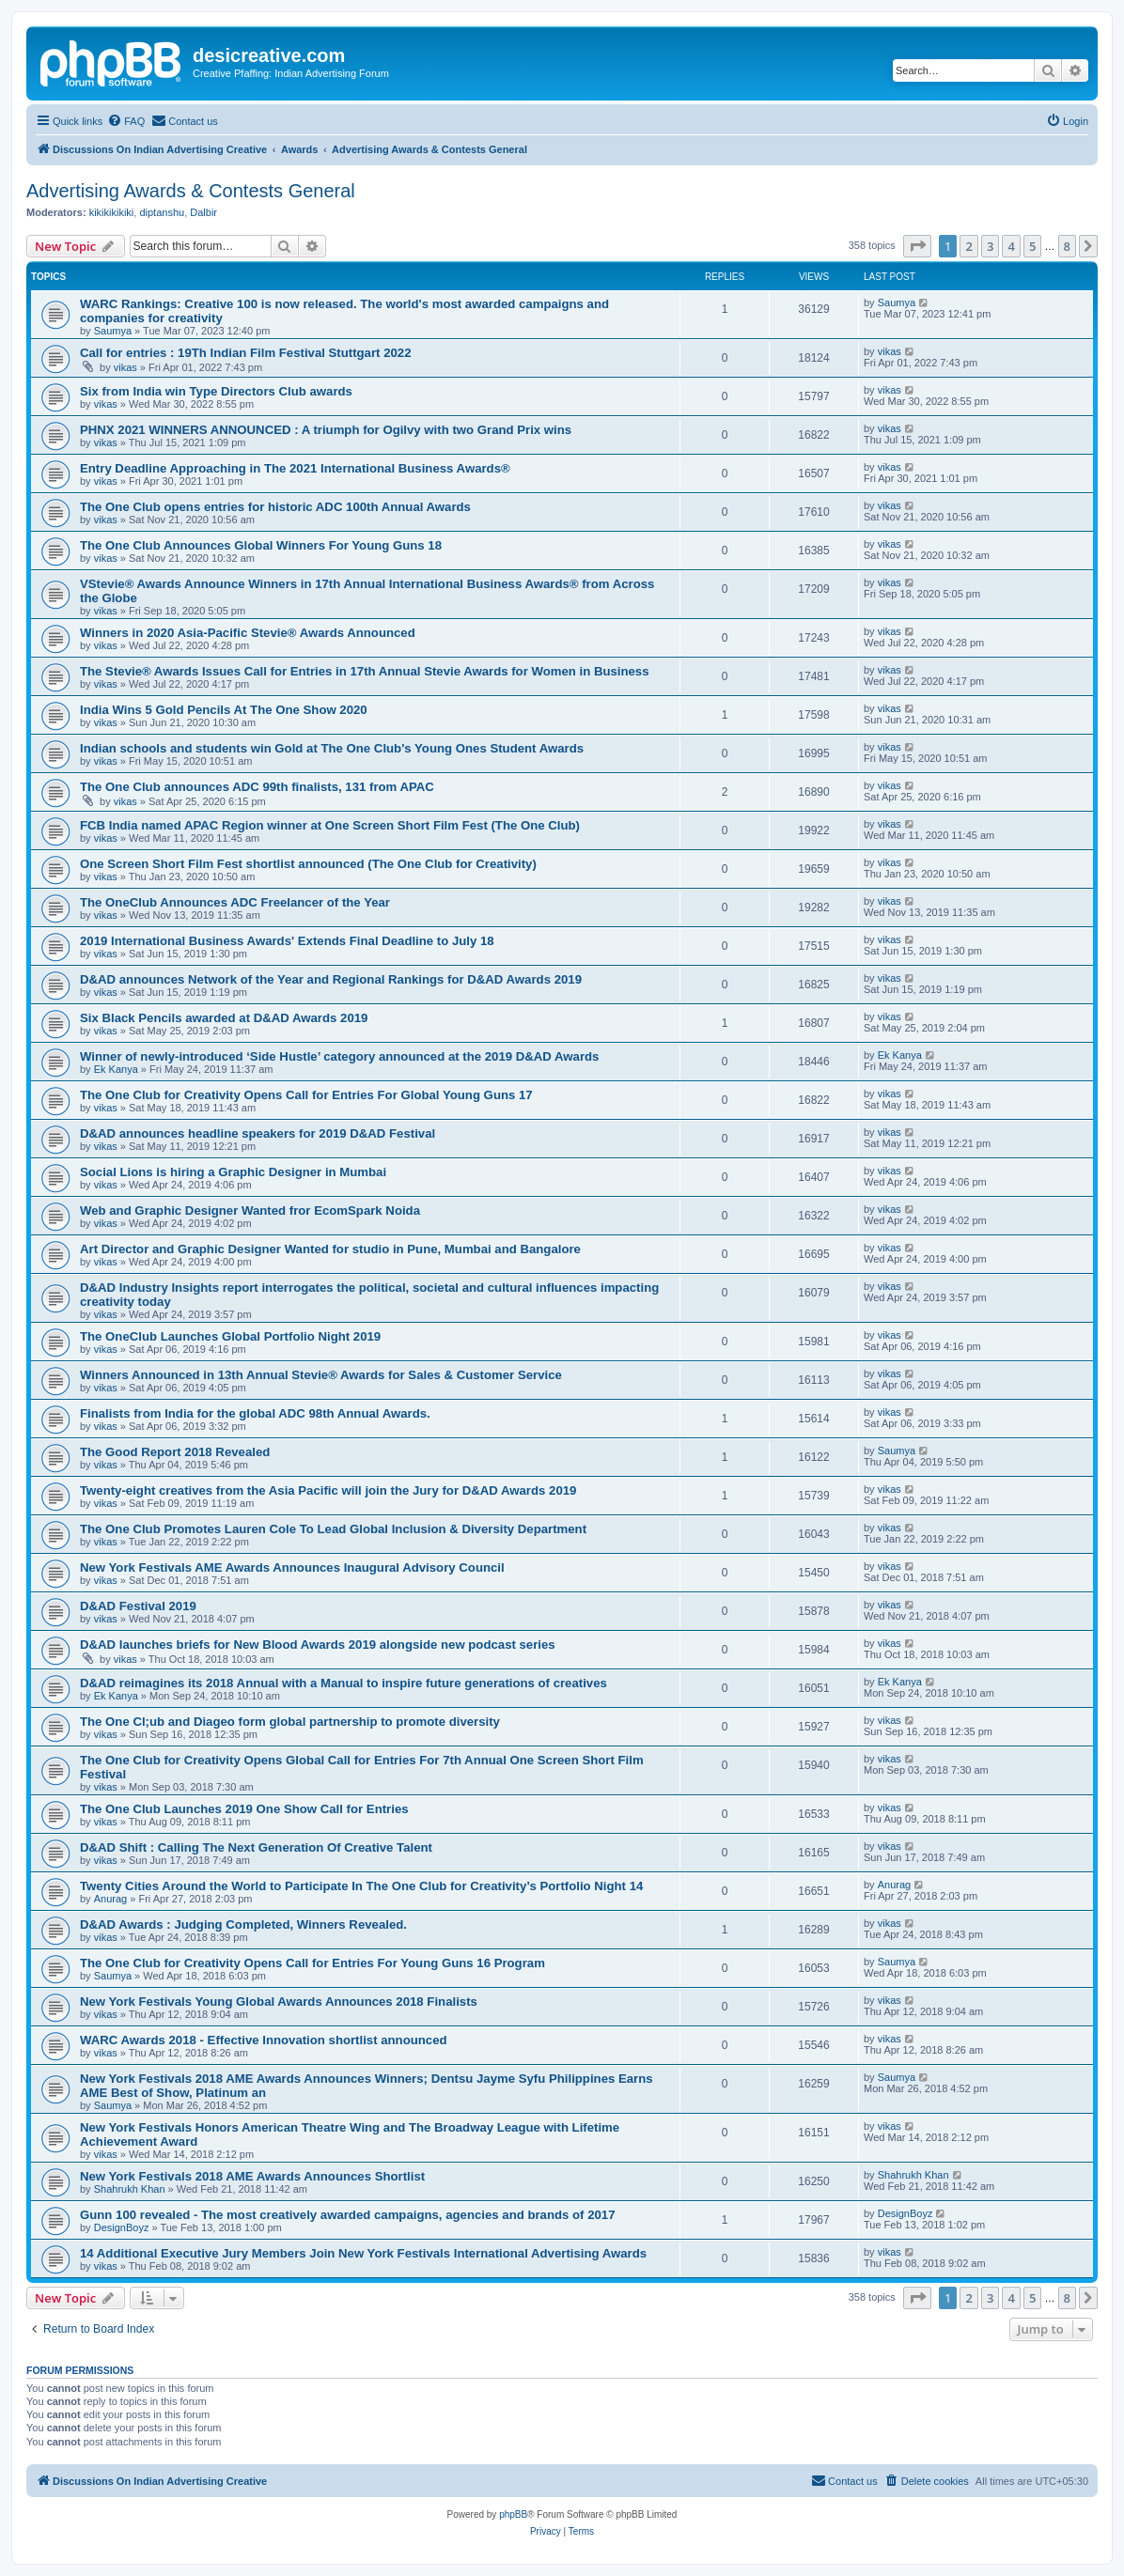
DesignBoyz (121, 2227)
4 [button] (1010, 246)
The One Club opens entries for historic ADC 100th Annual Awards (275, 507)
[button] (917, 246)
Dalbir (203, 212)
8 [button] (1067, 246)
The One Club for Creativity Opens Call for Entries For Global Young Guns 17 (306, 1095)
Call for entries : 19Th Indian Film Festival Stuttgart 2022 (245, 353)
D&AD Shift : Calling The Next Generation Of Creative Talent (256, 1847)
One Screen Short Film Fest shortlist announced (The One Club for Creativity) (308, 864)
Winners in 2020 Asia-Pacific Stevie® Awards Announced (247, 633)
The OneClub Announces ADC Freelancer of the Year (235, 902)
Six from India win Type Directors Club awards (216, 391)
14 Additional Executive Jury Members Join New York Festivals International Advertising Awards (363, 2253)
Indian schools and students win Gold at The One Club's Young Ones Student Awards (332, 748)
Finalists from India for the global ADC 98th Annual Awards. (255, 1413)
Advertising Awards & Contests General (190, 190)
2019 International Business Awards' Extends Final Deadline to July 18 (287, 941)
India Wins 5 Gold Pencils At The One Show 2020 (223, 710)
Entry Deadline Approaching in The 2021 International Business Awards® (295, 468)
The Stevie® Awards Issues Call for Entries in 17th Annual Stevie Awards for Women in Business (364, 671)
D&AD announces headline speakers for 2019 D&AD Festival (257, 1133)
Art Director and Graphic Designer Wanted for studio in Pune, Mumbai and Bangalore (330, 1249)
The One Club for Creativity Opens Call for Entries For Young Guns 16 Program (312, 1963)
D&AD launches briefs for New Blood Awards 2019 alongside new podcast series (317, 1644)
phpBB (513, 2514)
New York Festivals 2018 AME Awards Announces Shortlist (252, 2176)
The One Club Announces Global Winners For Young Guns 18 (261, 545)
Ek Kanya (116, 1069)
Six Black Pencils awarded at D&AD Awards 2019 (223, 1018)
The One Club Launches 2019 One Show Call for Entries (244, 1809)
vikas (125, 367)
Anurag (110, 1898)
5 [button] (1032, 246)
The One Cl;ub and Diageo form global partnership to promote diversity (290, 1722)
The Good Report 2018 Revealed (175, 1452)
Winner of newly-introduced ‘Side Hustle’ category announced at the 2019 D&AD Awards (339, 1056)
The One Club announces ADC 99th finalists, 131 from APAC (257, 787)
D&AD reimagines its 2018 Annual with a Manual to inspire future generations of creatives (343, 1683)
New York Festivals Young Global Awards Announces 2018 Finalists (278, 2001)
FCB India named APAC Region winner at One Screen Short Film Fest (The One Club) (330, 825)
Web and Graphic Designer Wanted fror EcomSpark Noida (250, 1210)
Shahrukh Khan (129, 2189)
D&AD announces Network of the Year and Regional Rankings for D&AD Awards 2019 (331, 979)
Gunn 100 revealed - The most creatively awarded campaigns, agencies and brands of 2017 (347, 2215)
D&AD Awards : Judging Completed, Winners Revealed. (243, 1924)
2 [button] (968, 246)
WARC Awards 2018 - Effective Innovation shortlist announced (263, 2040)
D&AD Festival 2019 (138, 1606)
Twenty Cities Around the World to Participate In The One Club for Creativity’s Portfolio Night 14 (361, 1886)
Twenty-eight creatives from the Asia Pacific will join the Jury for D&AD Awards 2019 (328, 1490)
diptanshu (161, 212)
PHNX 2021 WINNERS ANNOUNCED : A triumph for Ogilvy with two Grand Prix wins (325, 430)
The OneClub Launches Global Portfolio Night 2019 (230, 1336)
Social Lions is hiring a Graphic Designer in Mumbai (233, 1172)
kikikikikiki (111, 212)
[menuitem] (126, 121)
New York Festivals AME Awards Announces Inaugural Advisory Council (292, 1567)
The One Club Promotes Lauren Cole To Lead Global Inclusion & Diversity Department (333, 1529)
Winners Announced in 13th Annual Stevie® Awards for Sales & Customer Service (321, 1375)
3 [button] (990, 246)
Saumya (113, 330)
